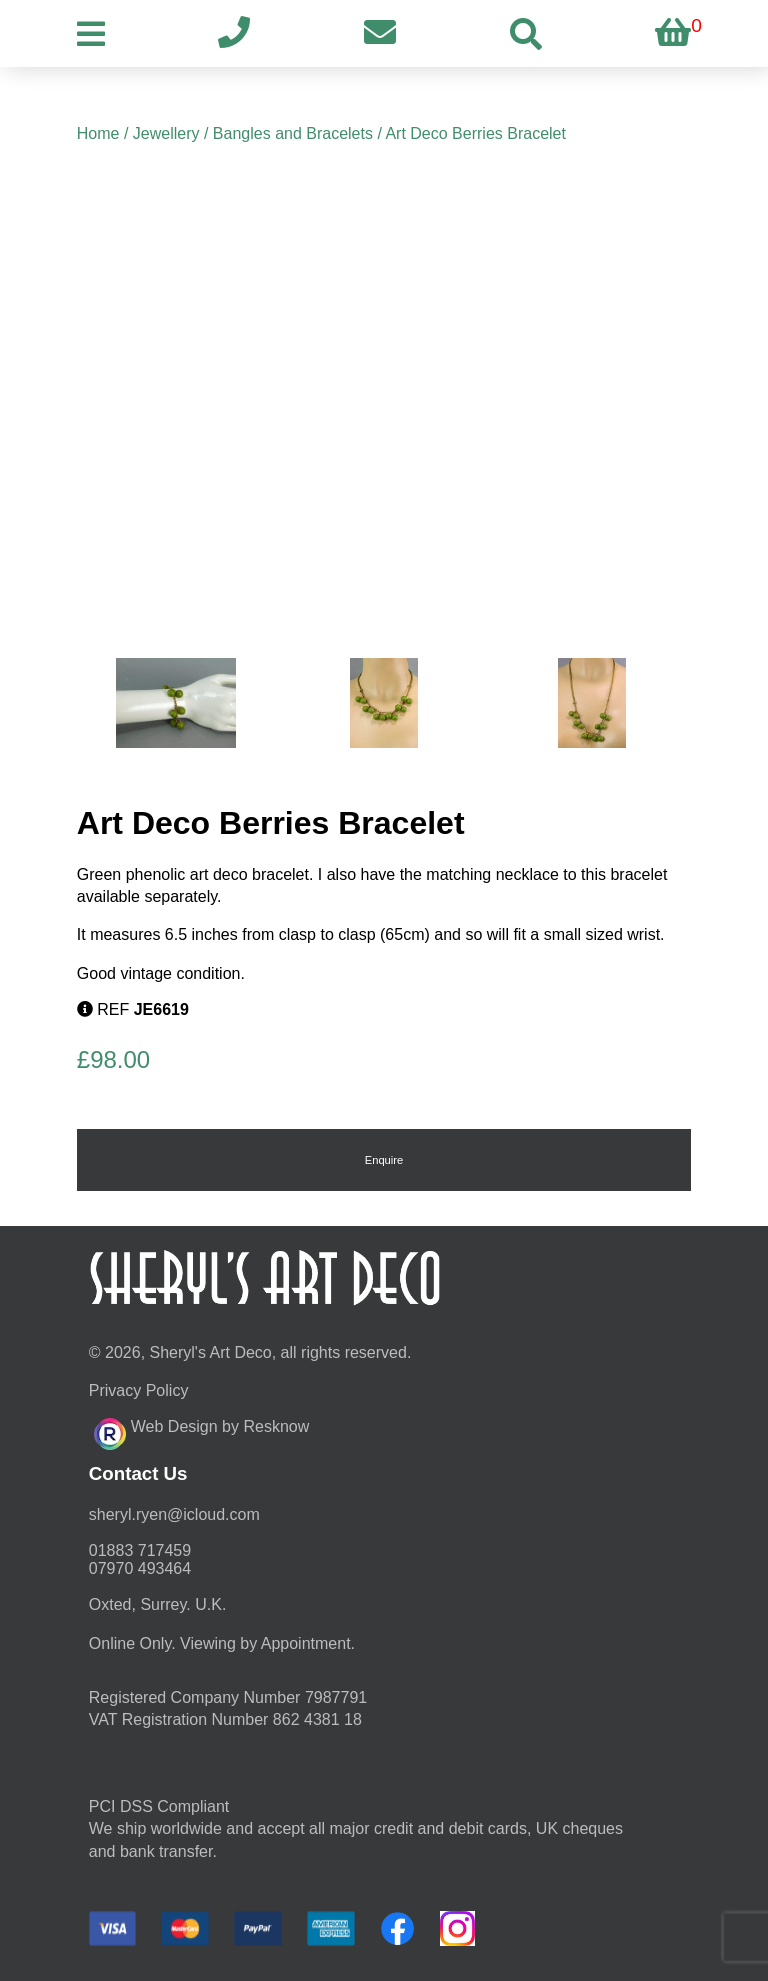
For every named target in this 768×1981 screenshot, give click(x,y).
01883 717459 (140, 1550)
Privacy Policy (139, 1390)
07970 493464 (140, 1568)
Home (98, 133)
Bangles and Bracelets (293, 133)
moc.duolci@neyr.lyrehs (174, 1514)
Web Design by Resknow (201, 1431)
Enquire (384, 1160)
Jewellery (166, 133)
